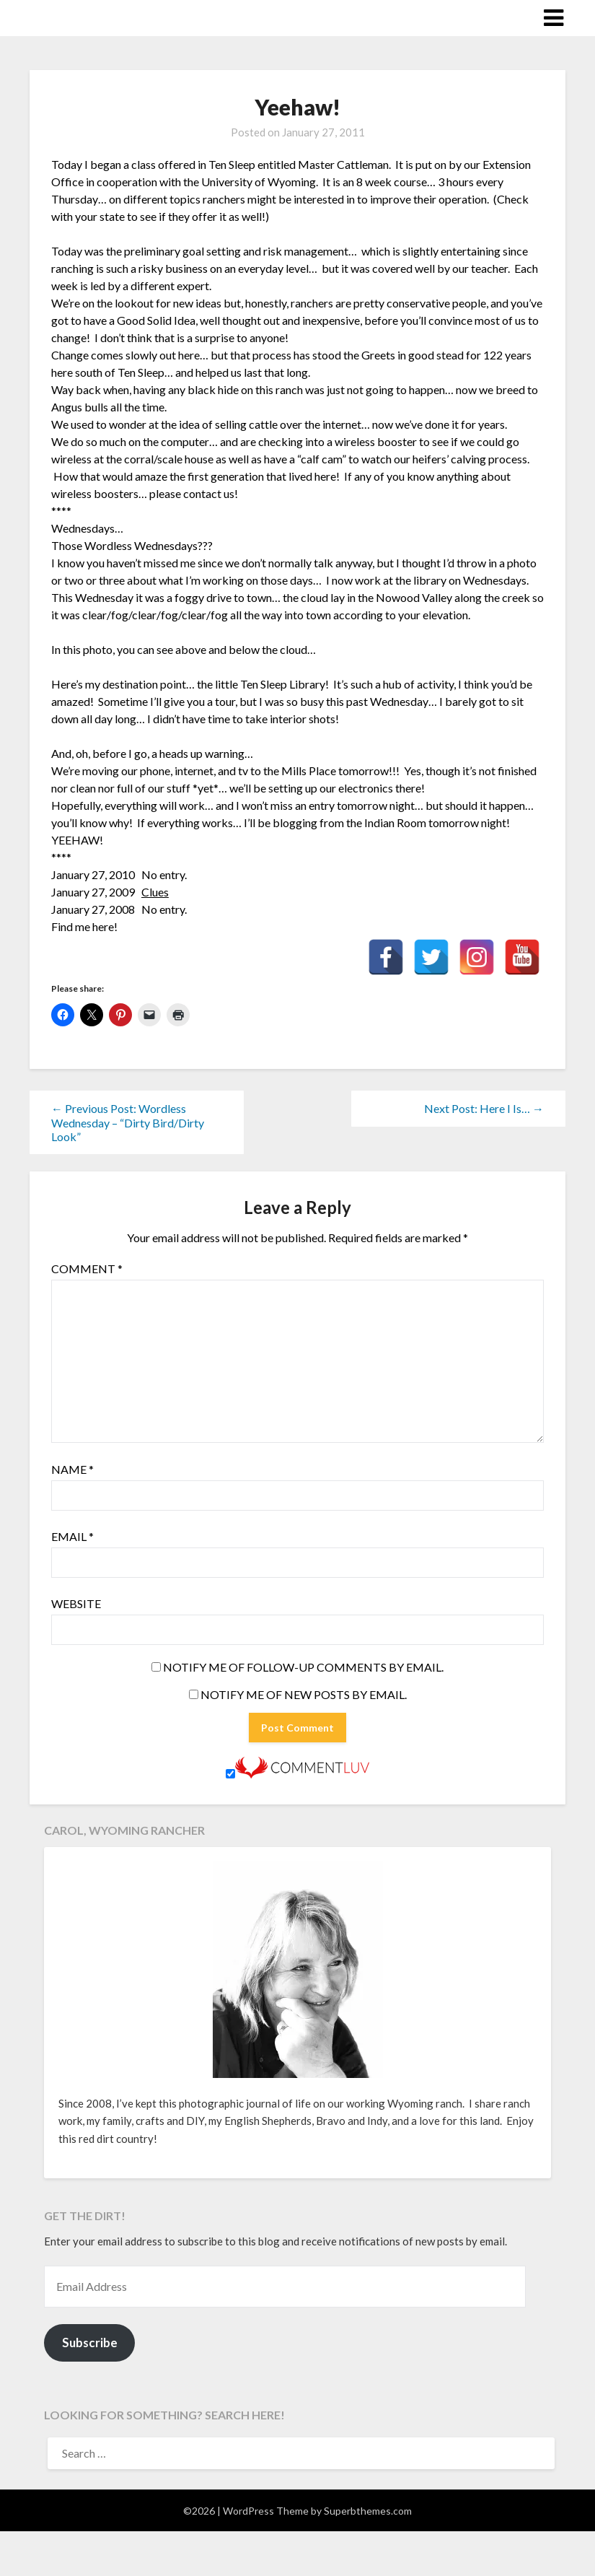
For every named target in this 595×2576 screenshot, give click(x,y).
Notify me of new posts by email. (303, 1694)
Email (72, 1536)
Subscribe (90, 2342)
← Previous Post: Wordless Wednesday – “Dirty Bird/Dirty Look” (127, 1122)
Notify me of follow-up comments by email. (303, 1667)
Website (76, 1603)
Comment (87, 1268)
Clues (155, 892)
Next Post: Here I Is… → (484, 1108)
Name (72, 1469)
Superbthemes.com (368, 2511)
